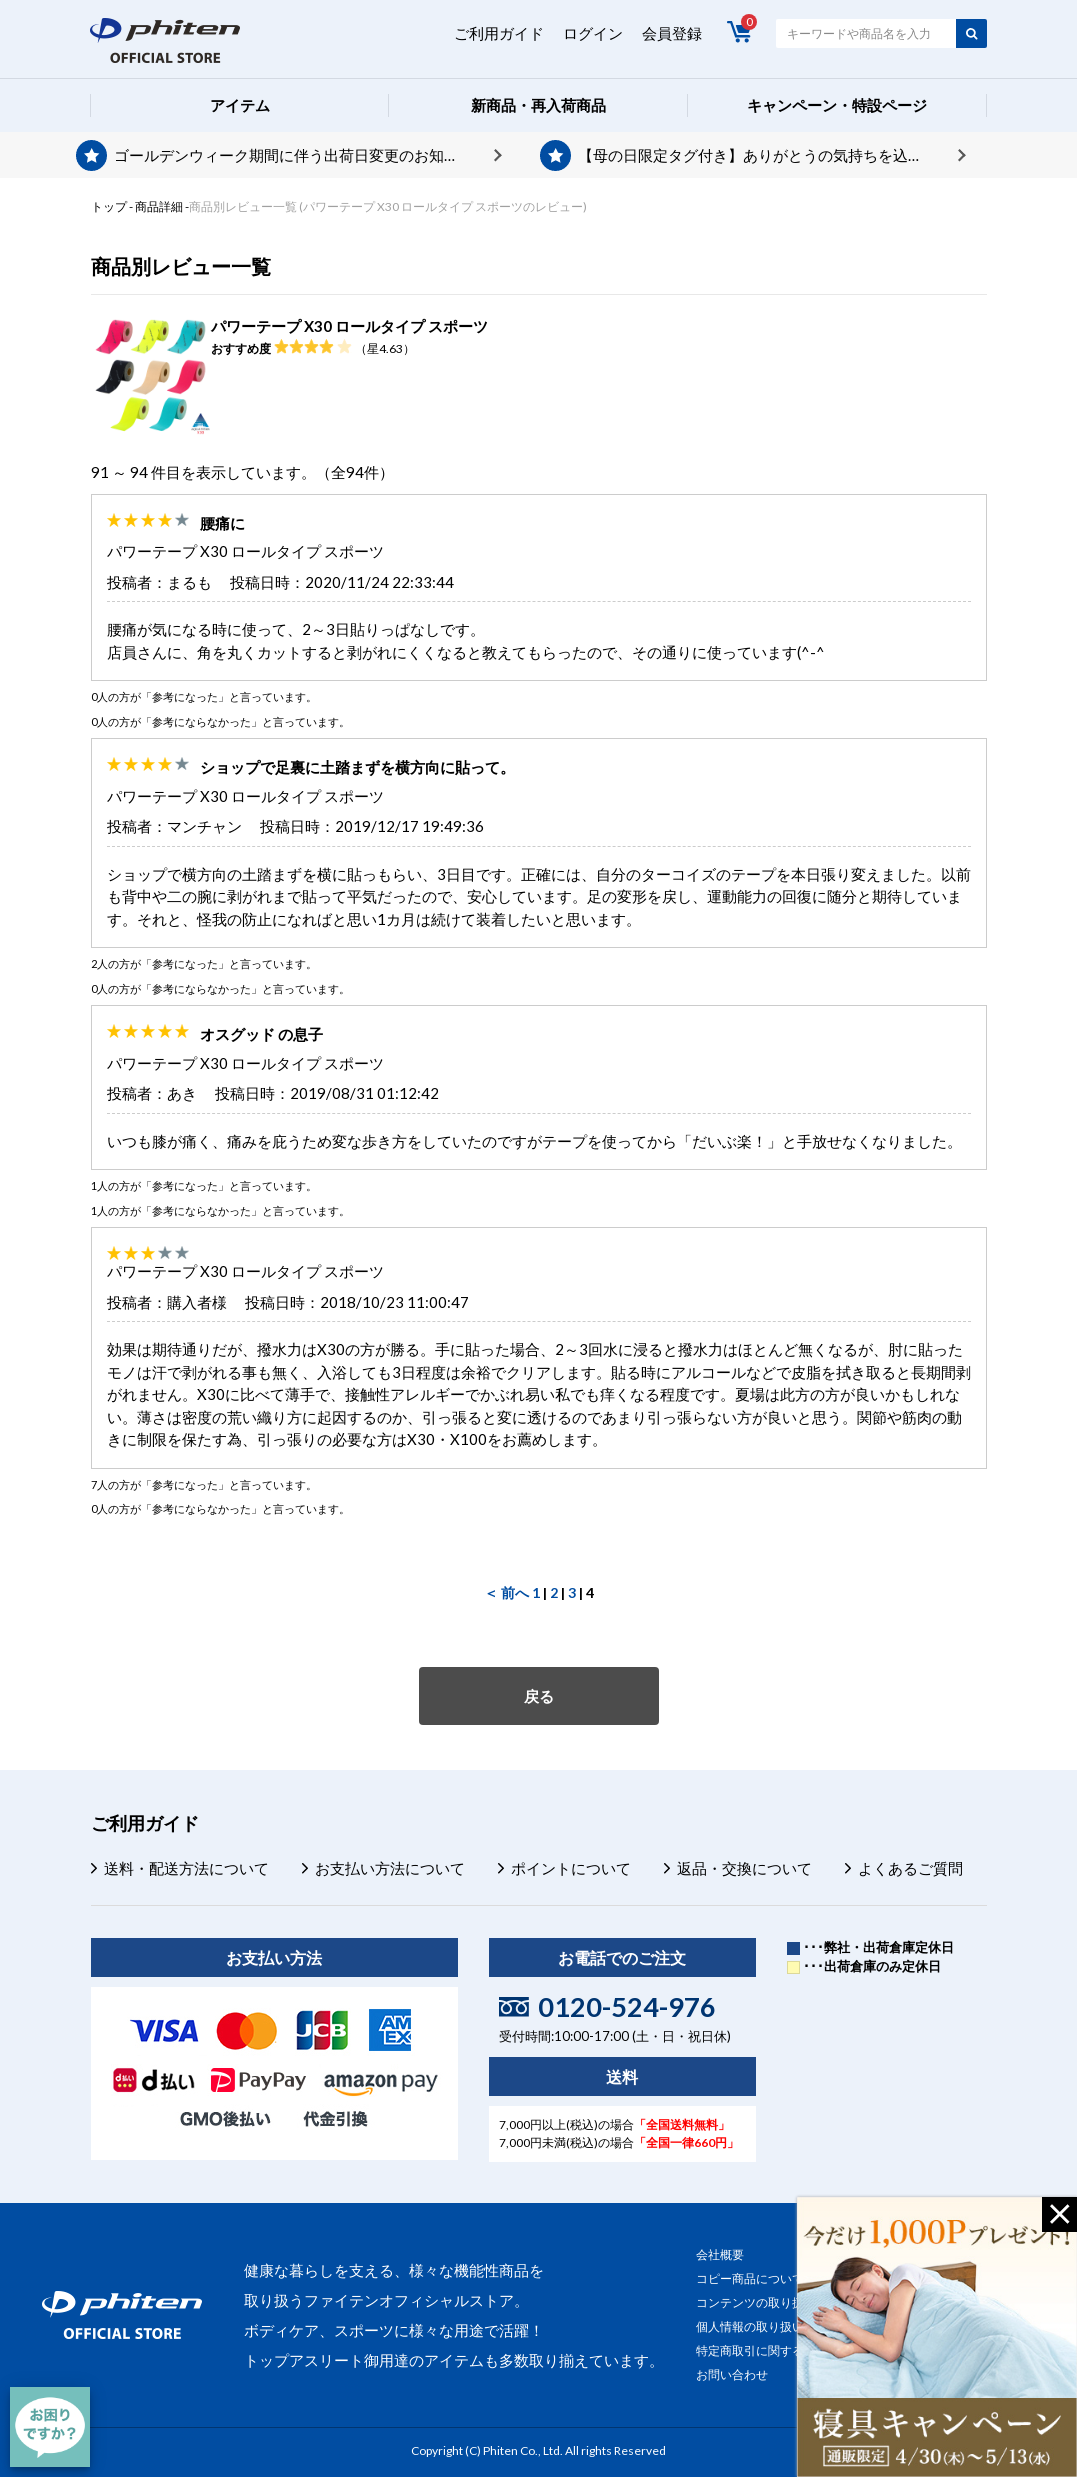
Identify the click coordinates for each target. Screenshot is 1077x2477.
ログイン (593, 33)
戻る (539, 1696)
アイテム (240, 105)
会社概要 (720, 2254)
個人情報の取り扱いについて (774, 2326)
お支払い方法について (390, 1868)
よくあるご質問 (910, 1868)
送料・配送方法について (186, 1868)
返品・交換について (744, 1868)
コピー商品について (750, 2278)
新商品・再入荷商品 (538, 105)
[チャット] (50, 2427)
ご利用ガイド (499, 33)
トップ (109, 206)
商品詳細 (159, 206)
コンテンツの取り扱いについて (780, 2302)
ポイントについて (571, 1868)
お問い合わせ (732, 2374)
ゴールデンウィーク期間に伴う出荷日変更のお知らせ (294, 155)
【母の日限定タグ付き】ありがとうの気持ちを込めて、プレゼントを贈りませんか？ (772, 155)
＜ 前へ (506, 1592)
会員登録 (672, 33)
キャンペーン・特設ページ (837, 105)
